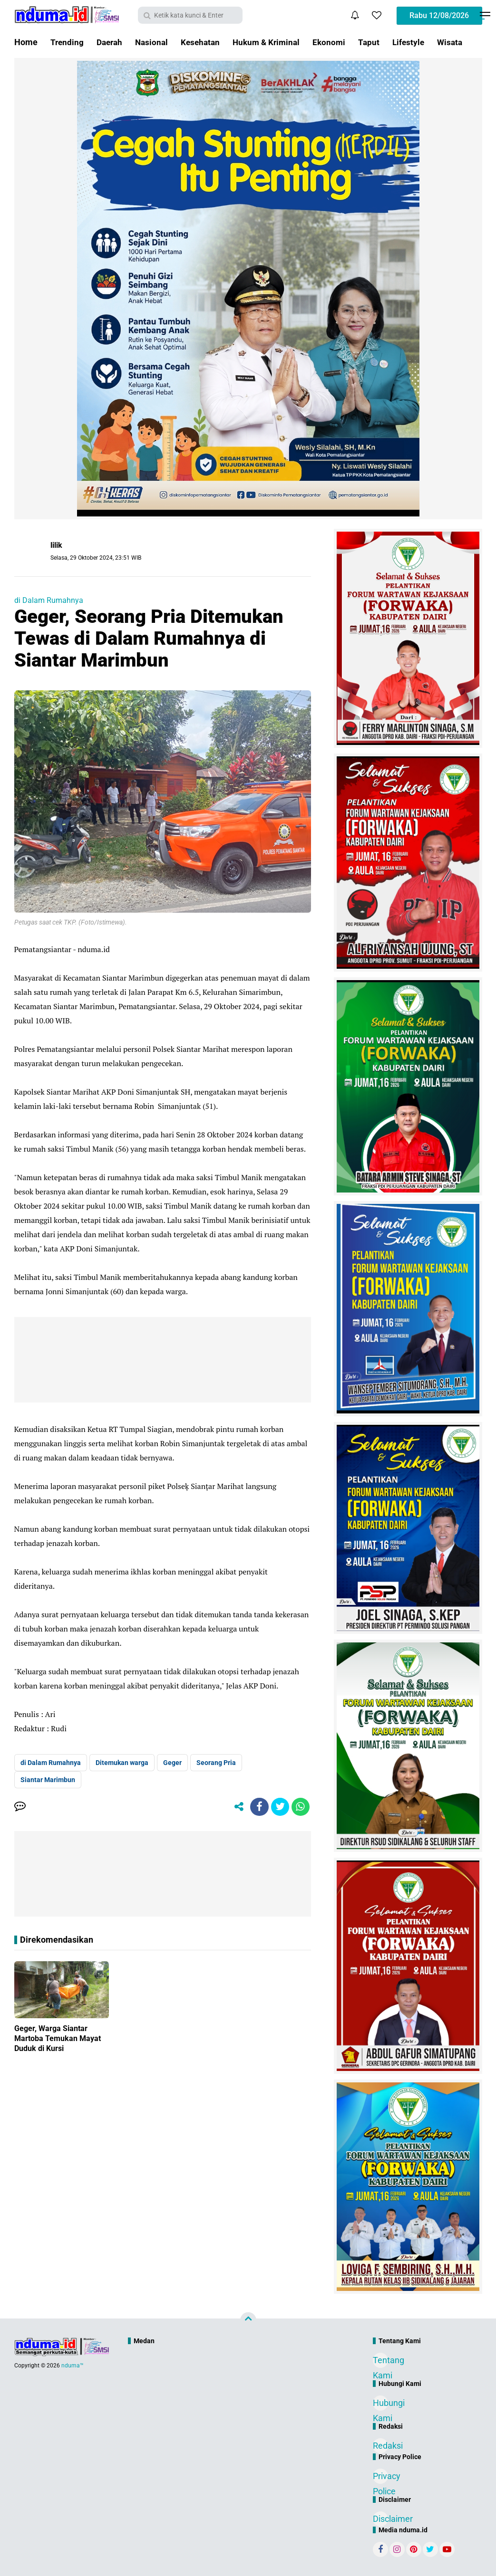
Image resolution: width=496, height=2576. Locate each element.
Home (26, 42)
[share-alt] (235, 1807)
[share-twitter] (278, 1807)
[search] (190, 15)
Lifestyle (420, 42)
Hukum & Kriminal (274, 42)
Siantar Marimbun (47, 1780)
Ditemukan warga (122, 1762)
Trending (67, 42)
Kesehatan (205, 42)
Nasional (155, 42)
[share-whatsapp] (300, 1807)
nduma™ (72, 2365)
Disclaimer (380, 2519)
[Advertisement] (228, 2381)
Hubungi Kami (380, 2404)
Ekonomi (339, 42)
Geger (172, 1762)
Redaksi (380, 2446)
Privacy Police (380, 2477)
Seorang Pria (216, 1762)
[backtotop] (248, 2320)
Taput (380, 42)
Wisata (463, 42)
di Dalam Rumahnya (48, 600)
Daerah (111, 42)
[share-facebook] (257, 1807)
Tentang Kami (380, 2361)
